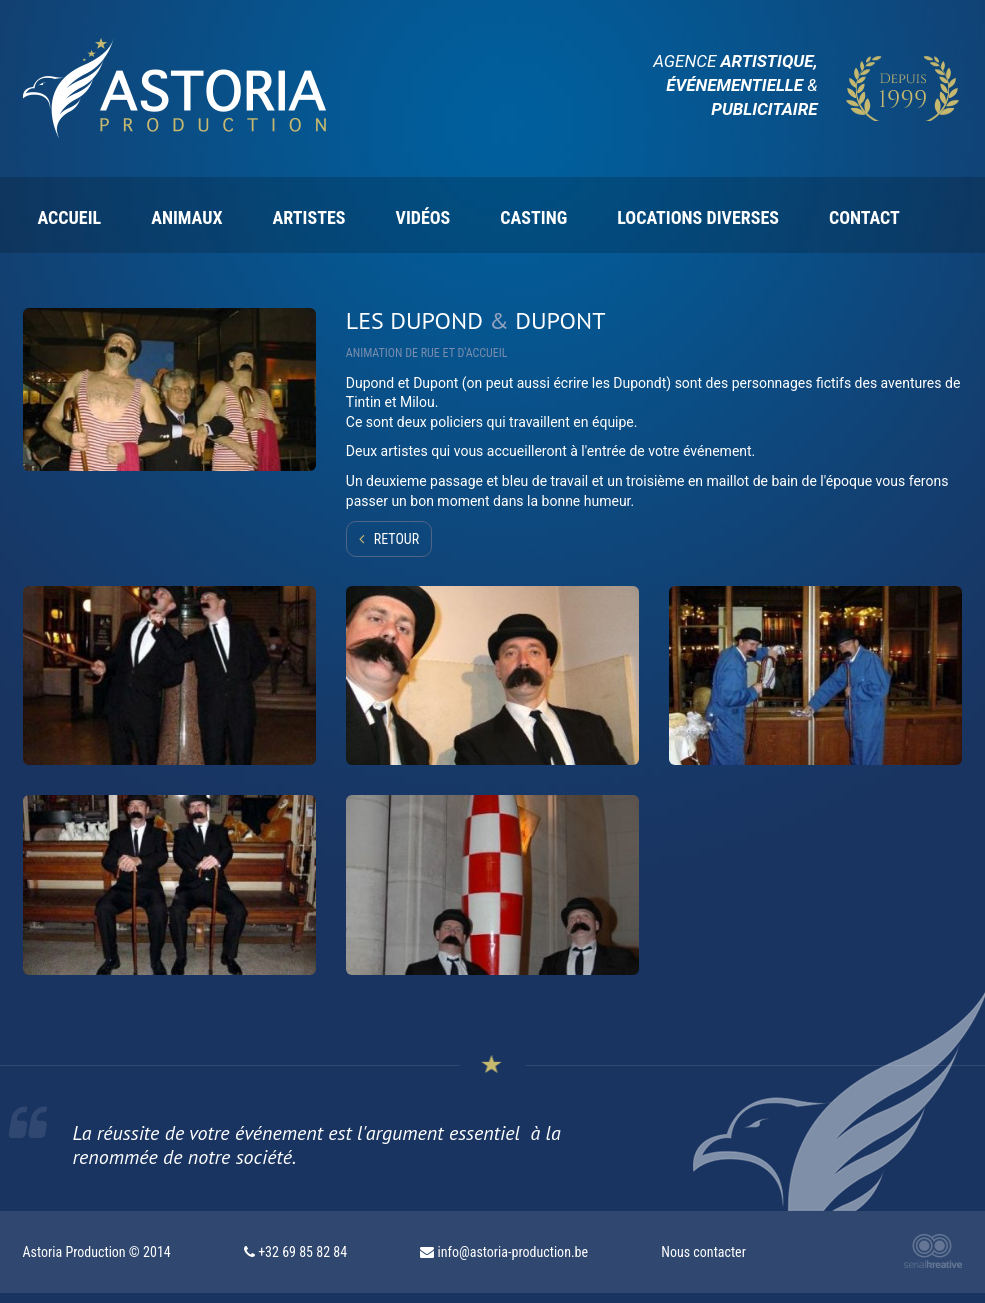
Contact (864, 217)
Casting (533, 217)
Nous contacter (703, 1252)
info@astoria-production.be (513, 1252)
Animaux (186, 217)
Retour (396, 539)
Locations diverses (698, 217)
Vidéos (422, 217)
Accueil (70, 217)
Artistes (309, 217)
